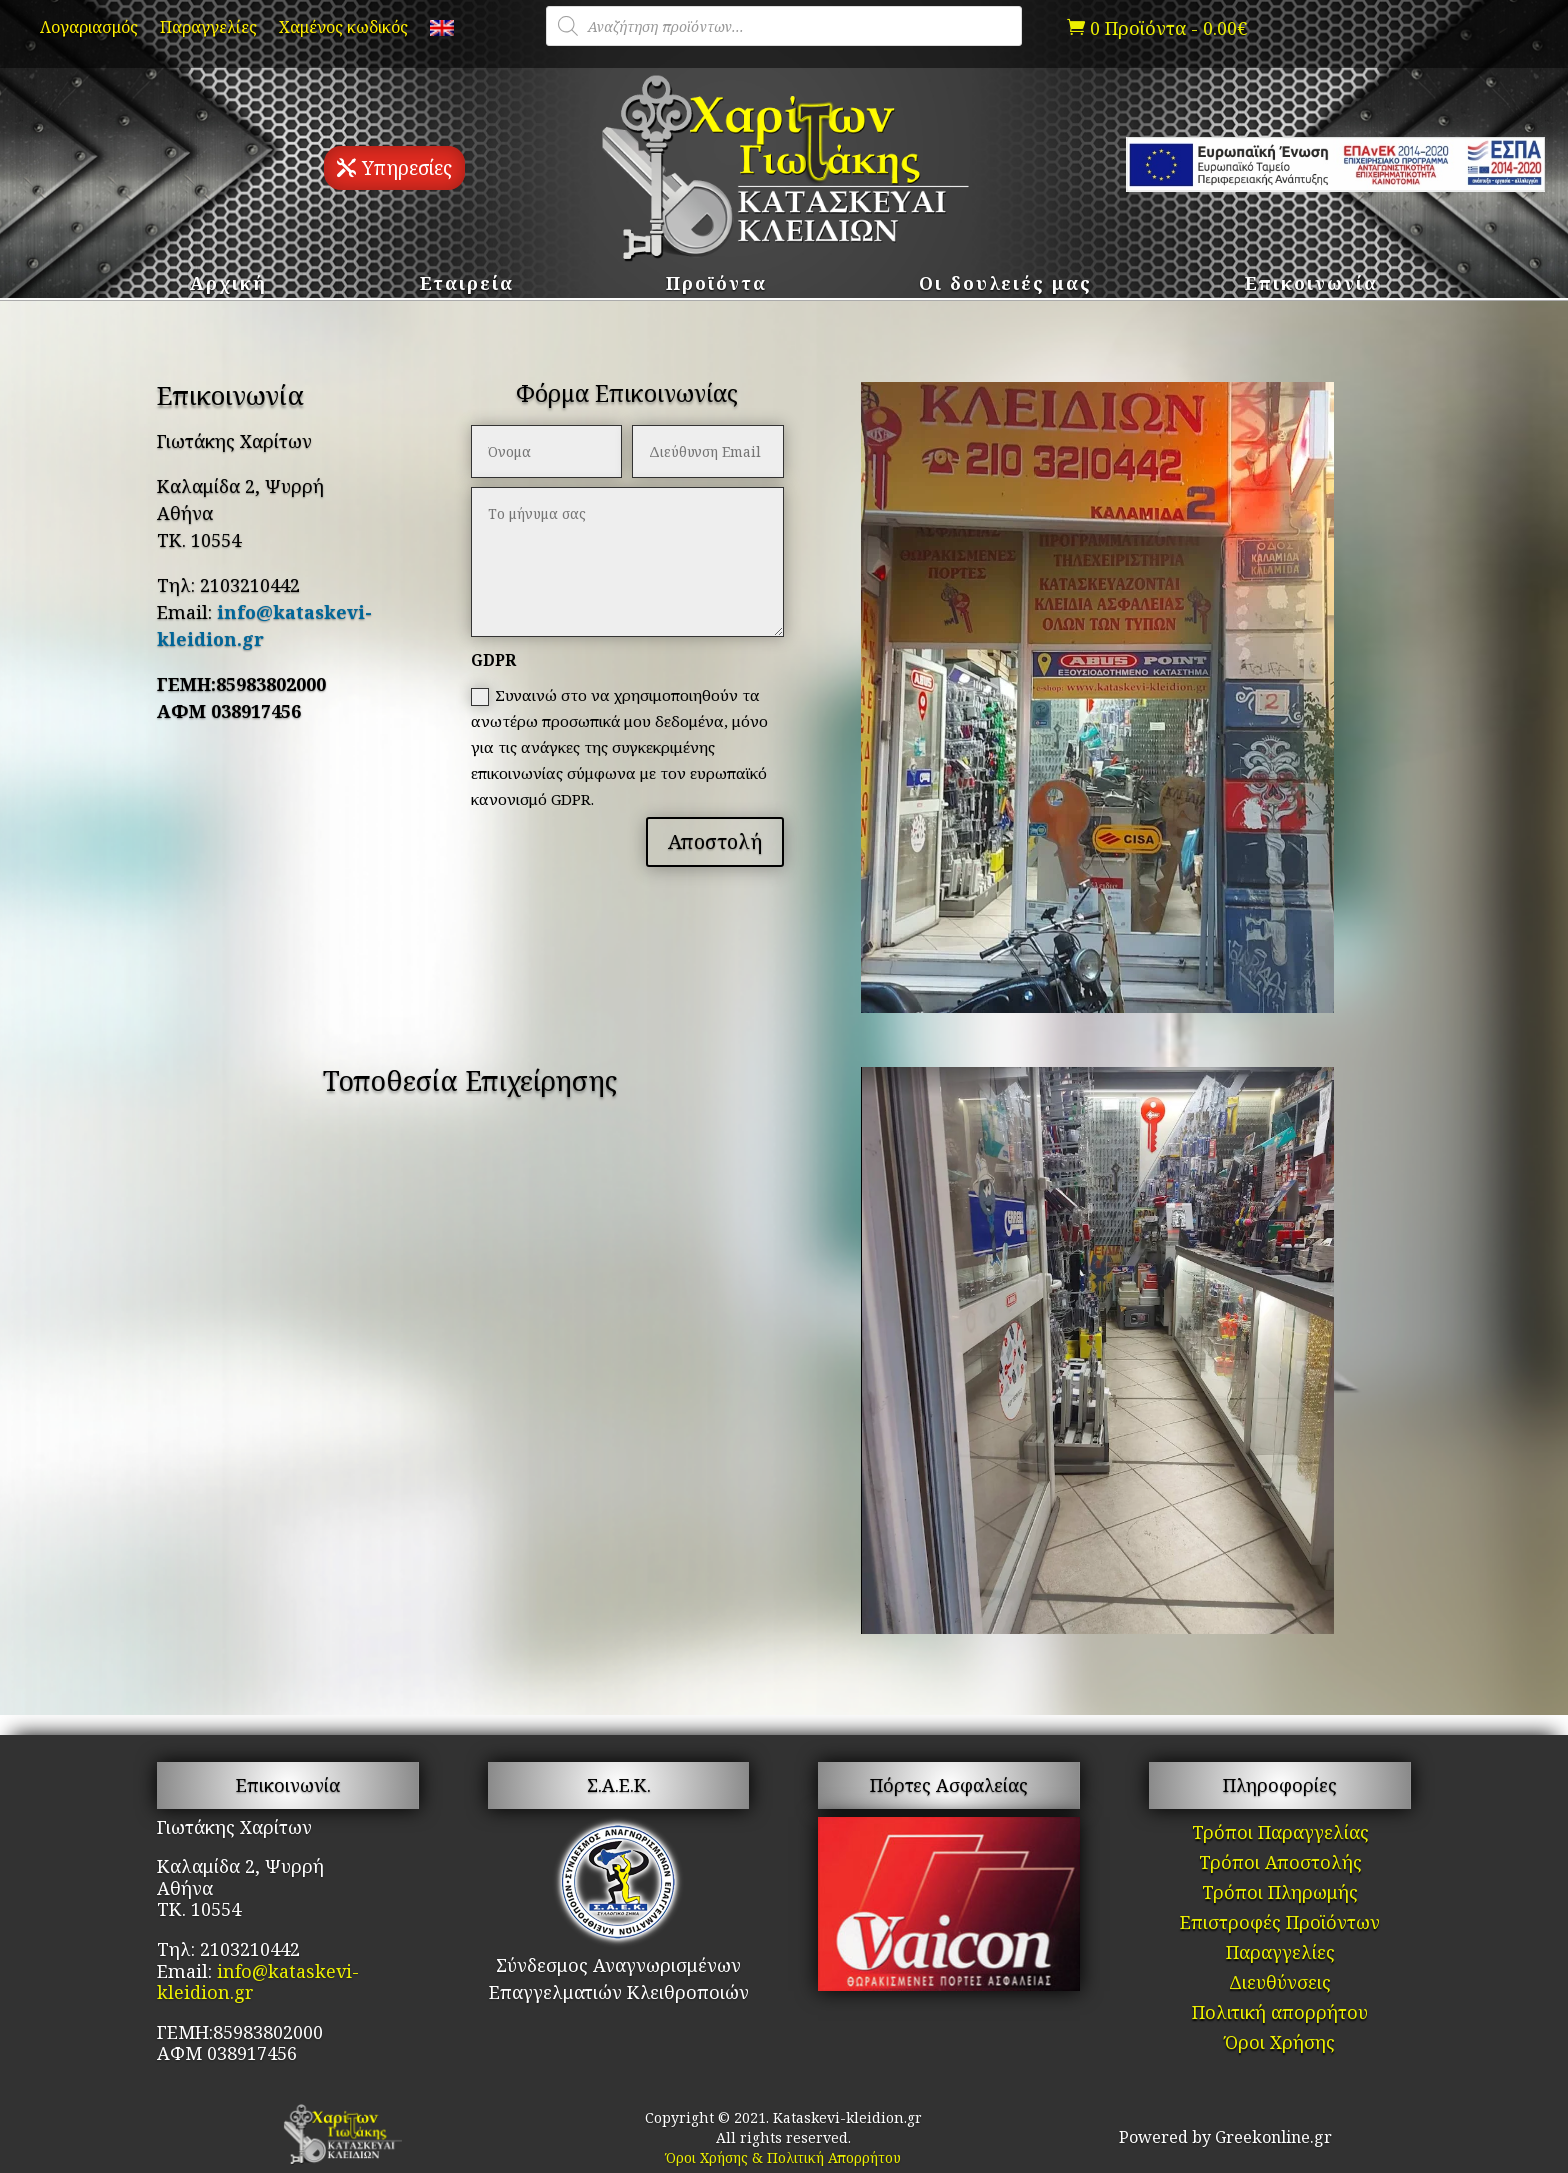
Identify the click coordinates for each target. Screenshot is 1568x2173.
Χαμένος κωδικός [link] (343, 29)
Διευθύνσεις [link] (1280, 1984)
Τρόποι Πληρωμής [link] (1280, 1894)
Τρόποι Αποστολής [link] (1280, 1864)
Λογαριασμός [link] (89, 29)
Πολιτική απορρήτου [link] (1280, 2014)
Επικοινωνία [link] (1311, 285)
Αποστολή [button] (715, 841)
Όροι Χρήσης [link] (1280, 2044)
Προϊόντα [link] (716, 285)
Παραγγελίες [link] (208, 29)
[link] (442, 32)
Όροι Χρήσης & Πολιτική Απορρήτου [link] (783, 2157)
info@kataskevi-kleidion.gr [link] (258, 1982)
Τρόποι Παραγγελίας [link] (1280, 1834)
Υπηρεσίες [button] (407, 168)
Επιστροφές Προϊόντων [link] (1280, 1924)
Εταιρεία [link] (467, 285)
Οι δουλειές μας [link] (1005, 285)
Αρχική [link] (228, 285)
